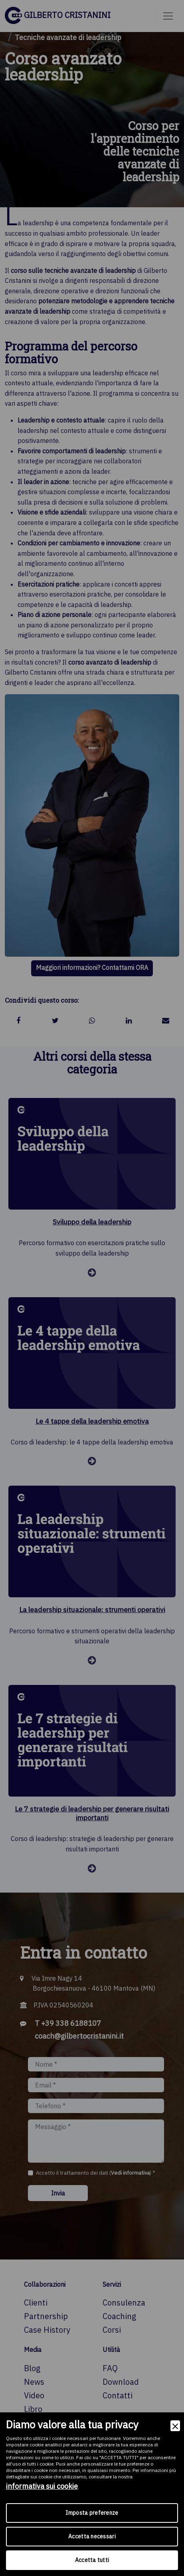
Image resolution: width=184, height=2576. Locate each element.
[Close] (175, 2425)
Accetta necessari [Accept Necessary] (92, 2536)
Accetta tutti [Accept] (92, 2560)
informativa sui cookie (42, 2486)
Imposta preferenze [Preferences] (91, 2512)
